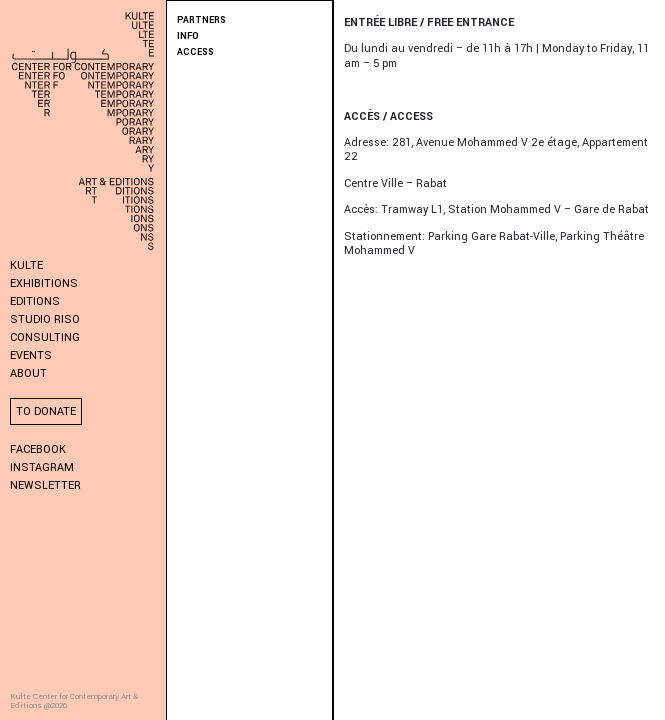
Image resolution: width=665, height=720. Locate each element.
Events (31, 355)
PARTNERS (201, 20)
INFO (188, 36)
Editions (35, 301)
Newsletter (45, 485)
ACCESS (195, 52)
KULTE (26, 265)
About (28, 373)
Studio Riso (45, 319)
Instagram (42, 467)
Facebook (38, 449)
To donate (46, 411)
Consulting (45, 337)
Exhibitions (44, 283)
